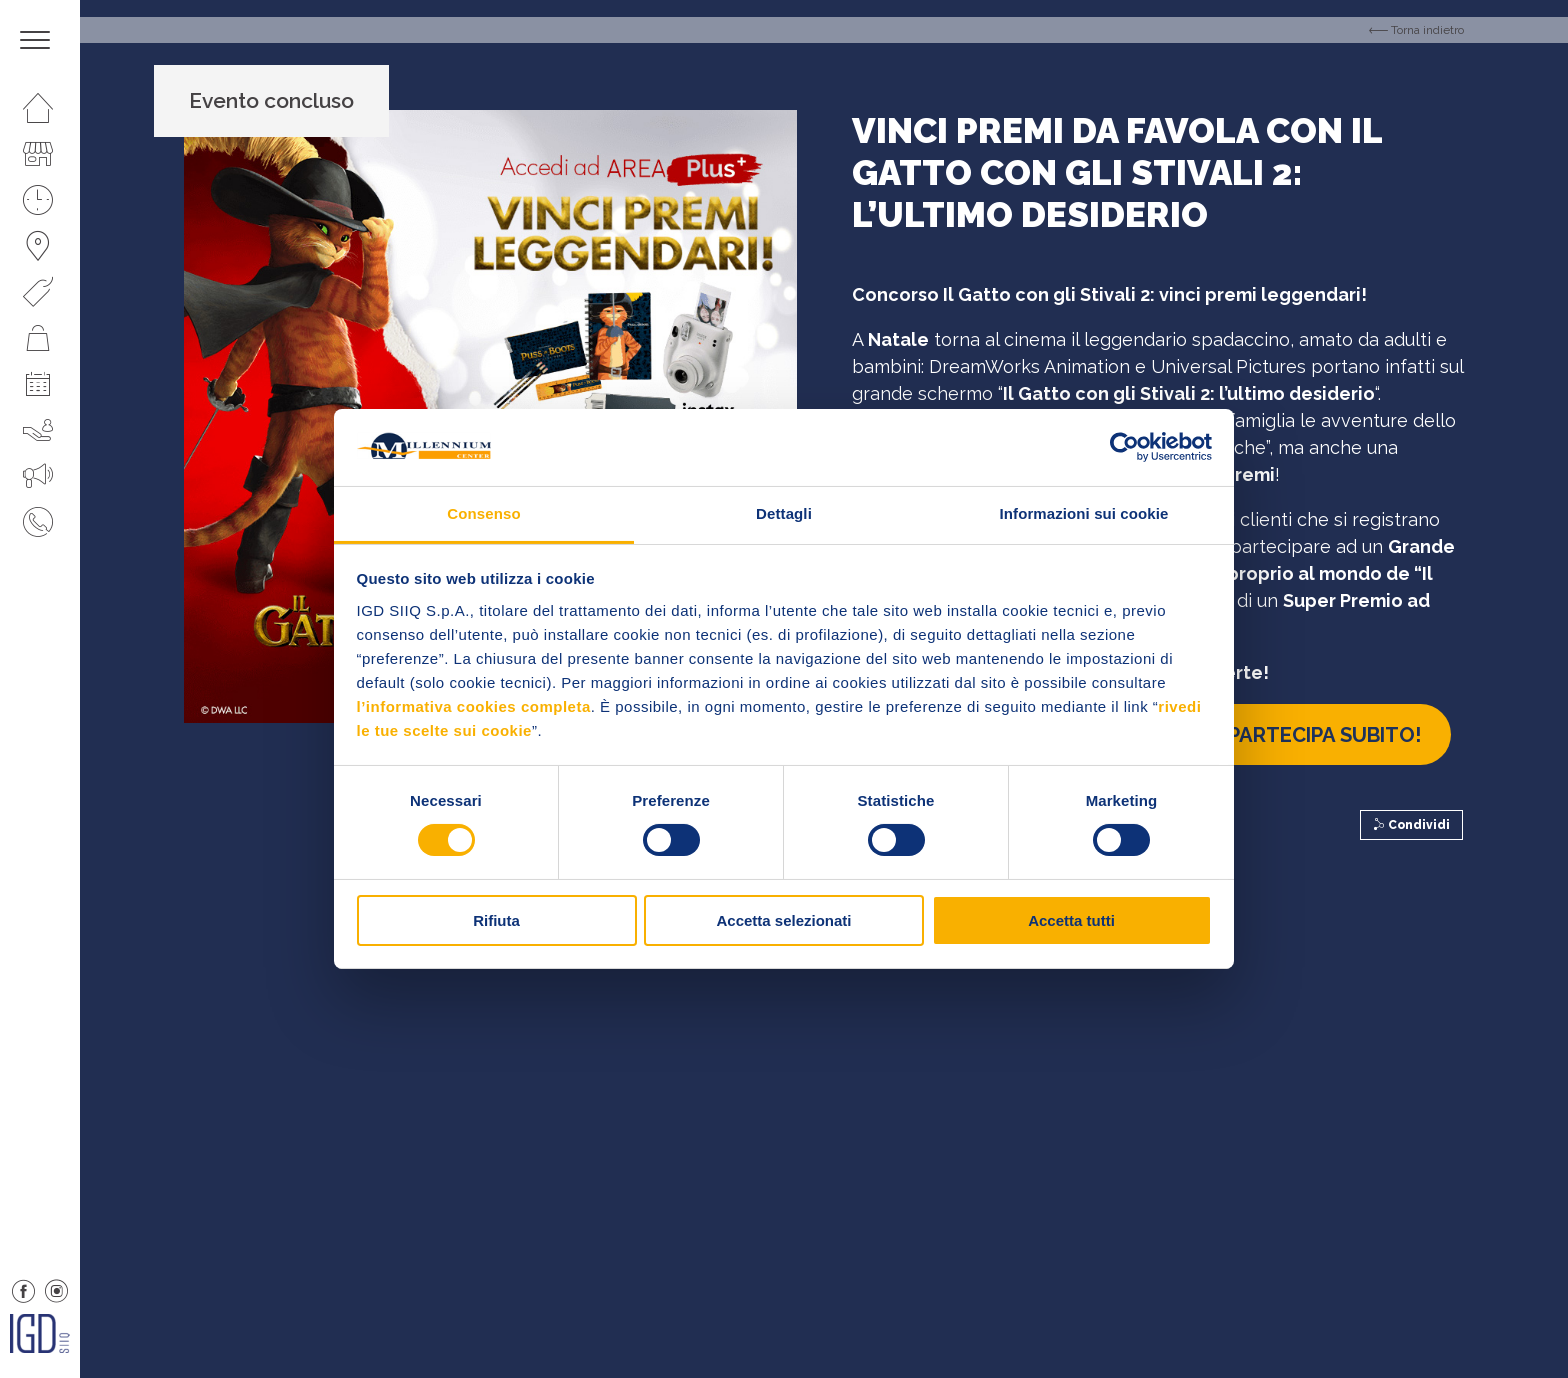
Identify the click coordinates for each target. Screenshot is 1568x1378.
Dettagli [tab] (784, 513)
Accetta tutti (1071, 920)
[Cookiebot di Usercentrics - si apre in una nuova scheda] (1124, 447)
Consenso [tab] (483, 513)
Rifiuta (496, 920)
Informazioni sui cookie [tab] (1084, 513)
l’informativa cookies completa (474, 706)
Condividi (1411, 825)
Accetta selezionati (783, 920)
